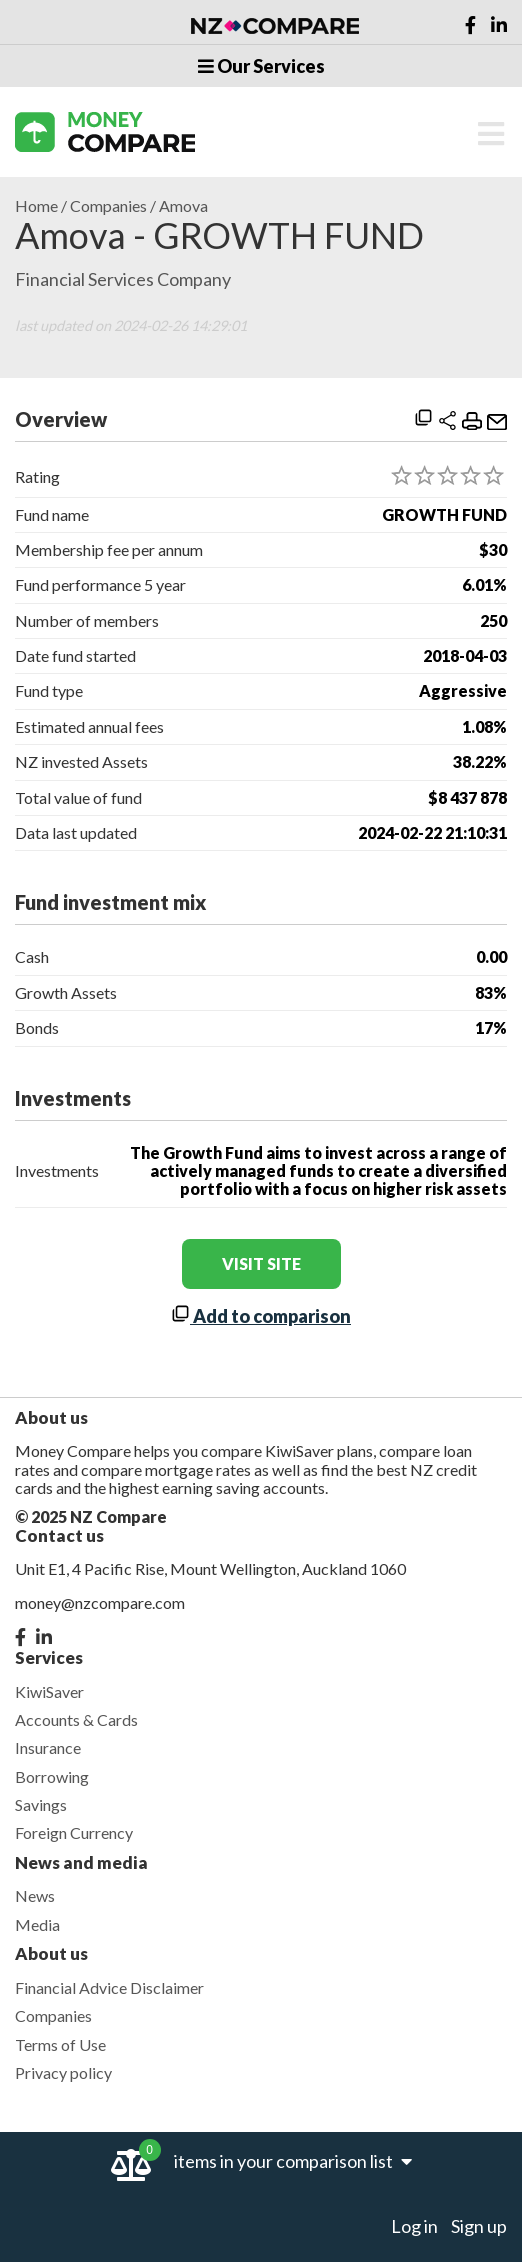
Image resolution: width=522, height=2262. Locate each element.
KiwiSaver (49, 1691)
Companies (108, 206)
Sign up (479, 2226)
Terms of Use (60, 2044)
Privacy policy (63, 2072)
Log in (414, 2226)
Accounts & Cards (76, 1719)
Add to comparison (261, 1316)
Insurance (48, 1747)
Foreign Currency (74, 1832)
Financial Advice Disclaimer (109, 1987)
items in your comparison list (293, 2161)
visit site (261, 1263)
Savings (41, 1804)
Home (36, 206)
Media (37, 1924)
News (35, 1895)
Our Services (261, 66)
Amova (183, 206)
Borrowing (52, 1776)
